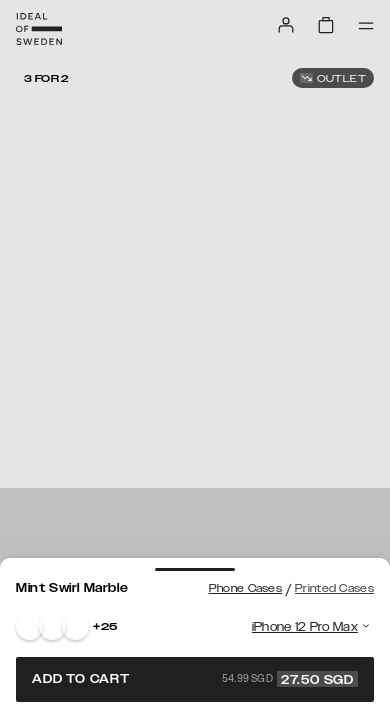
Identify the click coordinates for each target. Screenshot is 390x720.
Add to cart (195, 679)
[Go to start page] (39, 29)
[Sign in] (286, 25)
